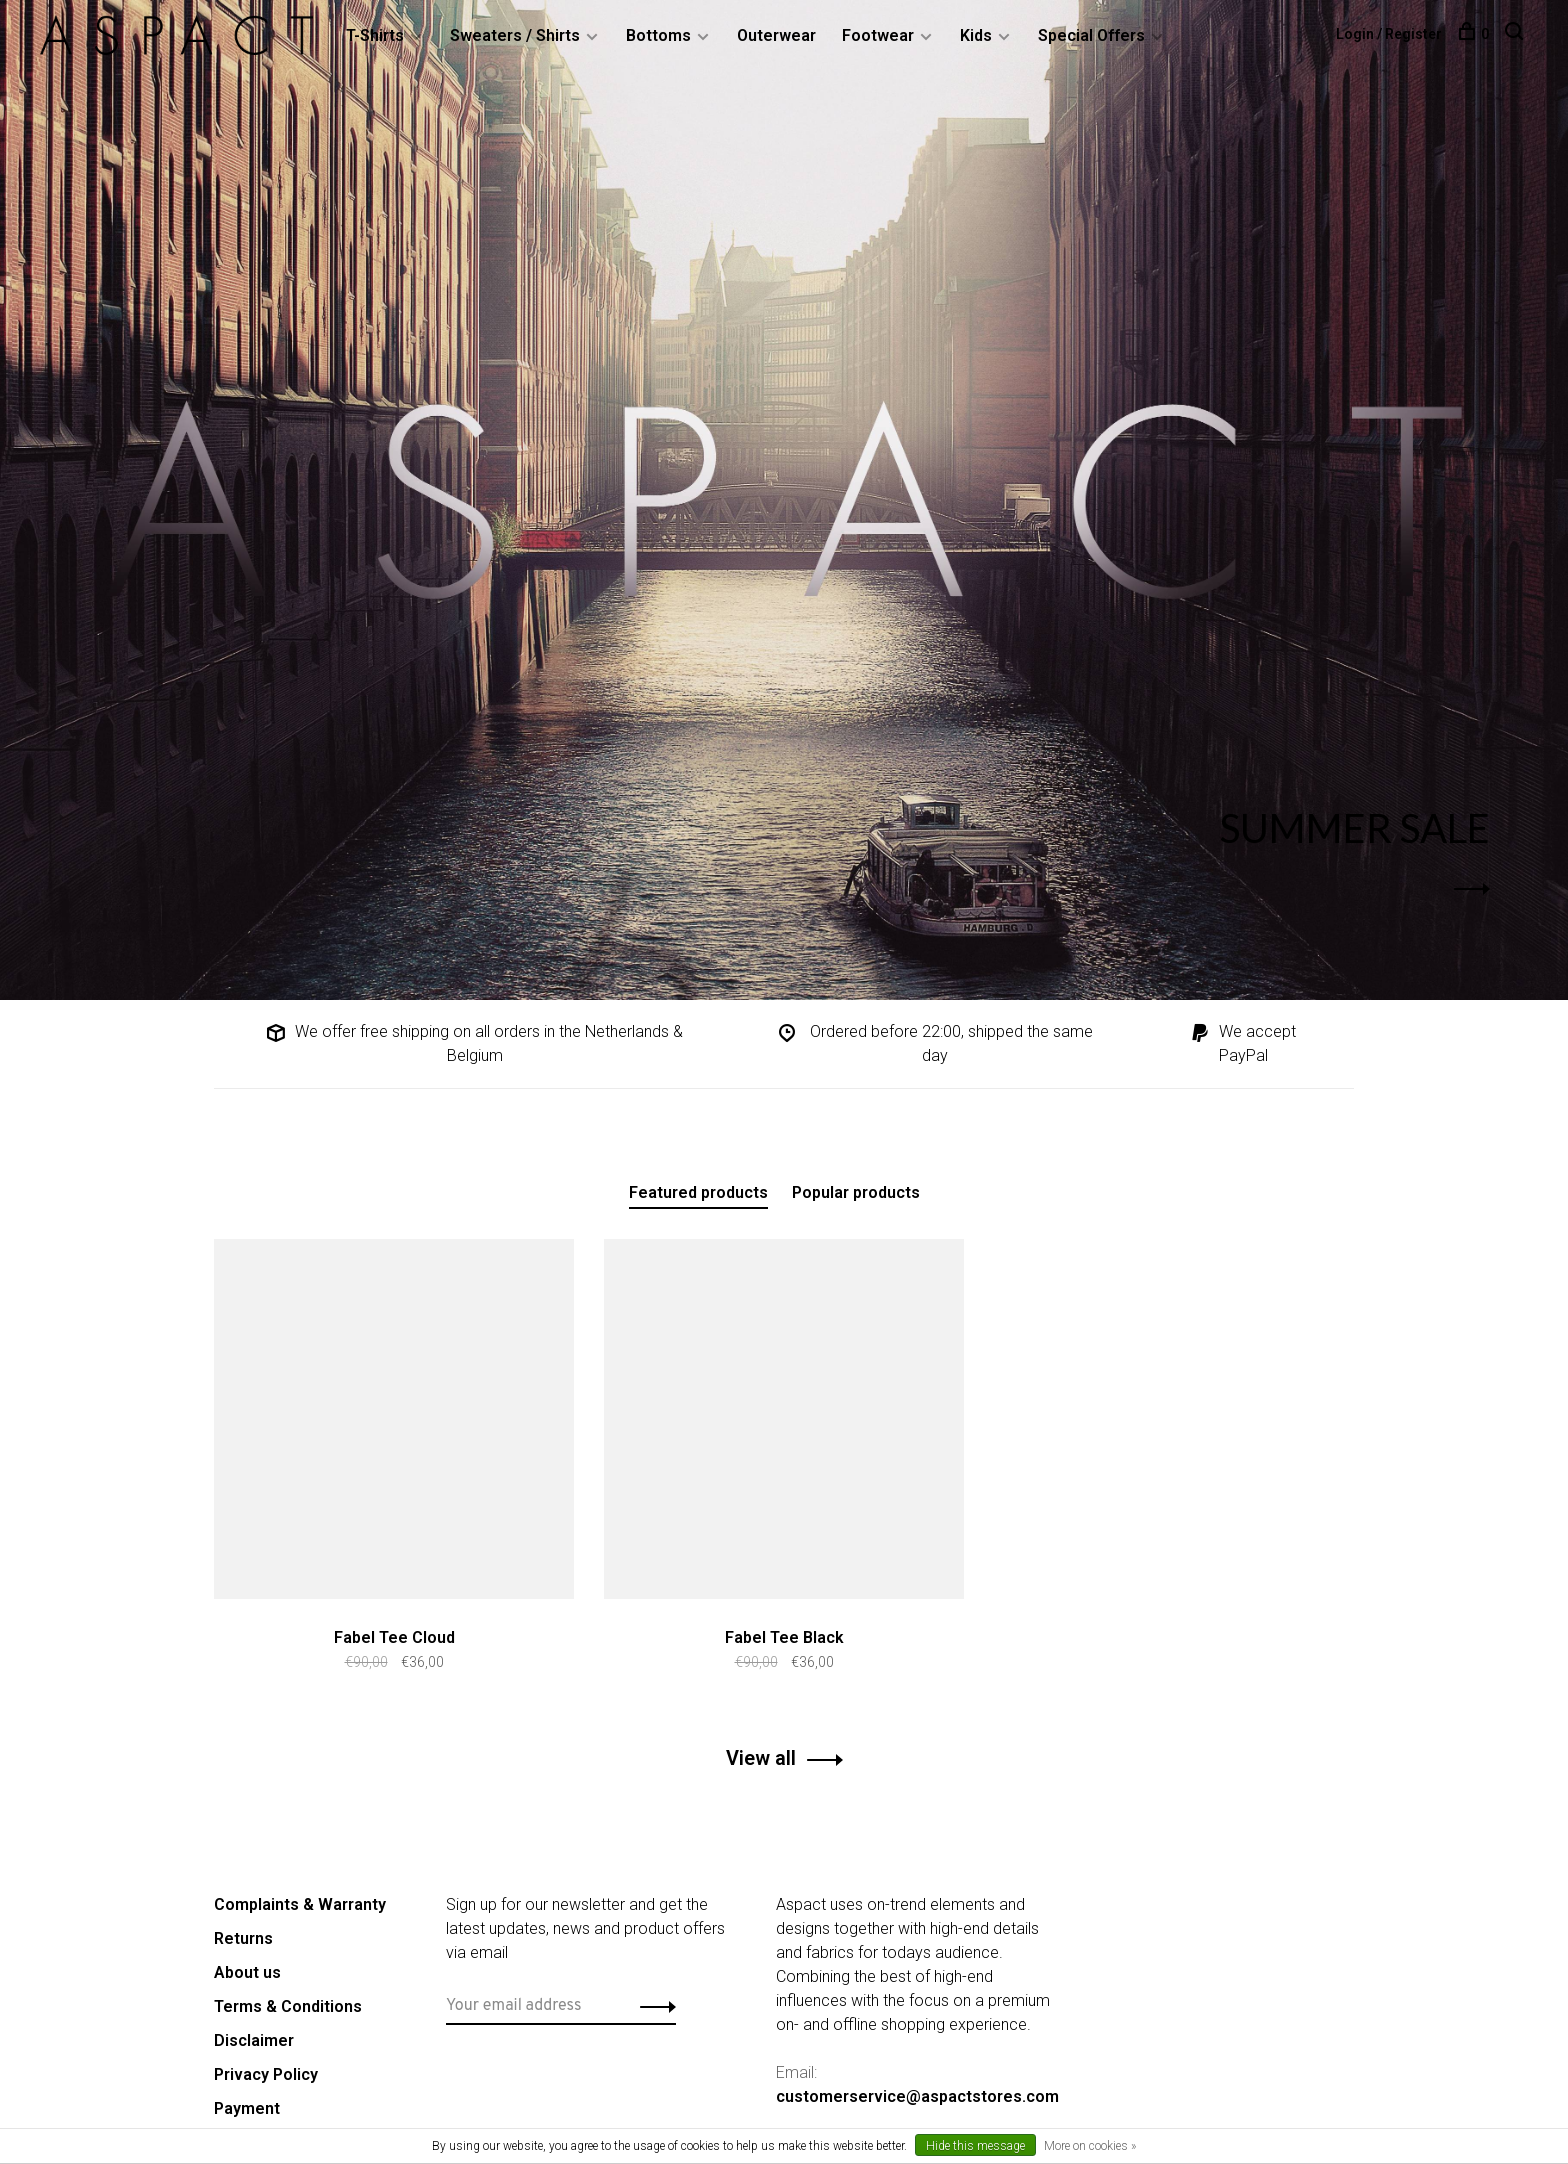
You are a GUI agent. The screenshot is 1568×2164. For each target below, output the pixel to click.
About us (247, 1972)
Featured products (698, 1192)
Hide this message (975, 2146)
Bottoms (658, 35)
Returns (243, 1938)
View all (761, 1758)
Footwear (878, 35)
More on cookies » (1090, 2146)
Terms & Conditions (288, 2006)
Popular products (856, 1192)
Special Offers (1091, 35)
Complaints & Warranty (300, 1904)
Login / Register (1389, 34)
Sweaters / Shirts (515, 35)
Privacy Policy (266, 2074)
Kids (976, 35)
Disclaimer (254, 2040)
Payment (247, 2108)
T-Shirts (375, 35)
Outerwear (776, 35)
